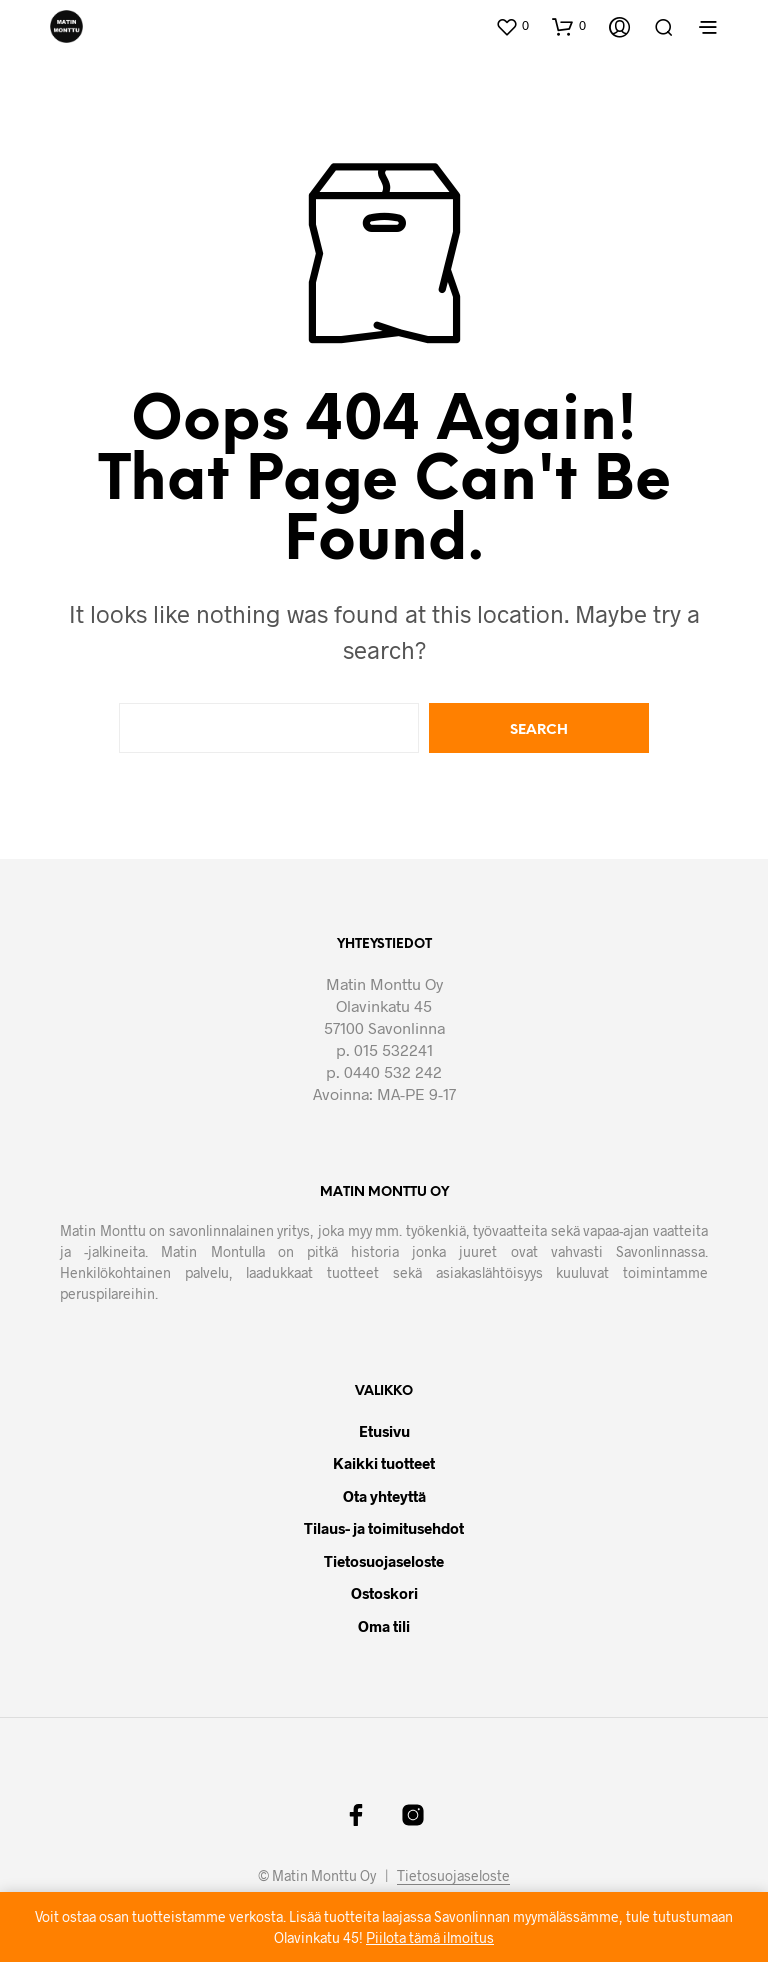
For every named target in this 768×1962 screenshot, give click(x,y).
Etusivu (384, 1431)
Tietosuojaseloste (384, 1561)
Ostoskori (384, 1593)
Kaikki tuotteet (384, 1463)
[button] (512, 26)
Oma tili (384, 1626)
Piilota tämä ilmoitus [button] (430, 1937)
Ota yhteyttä (384, 1496)
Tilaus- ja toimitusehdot (384, 1528)
